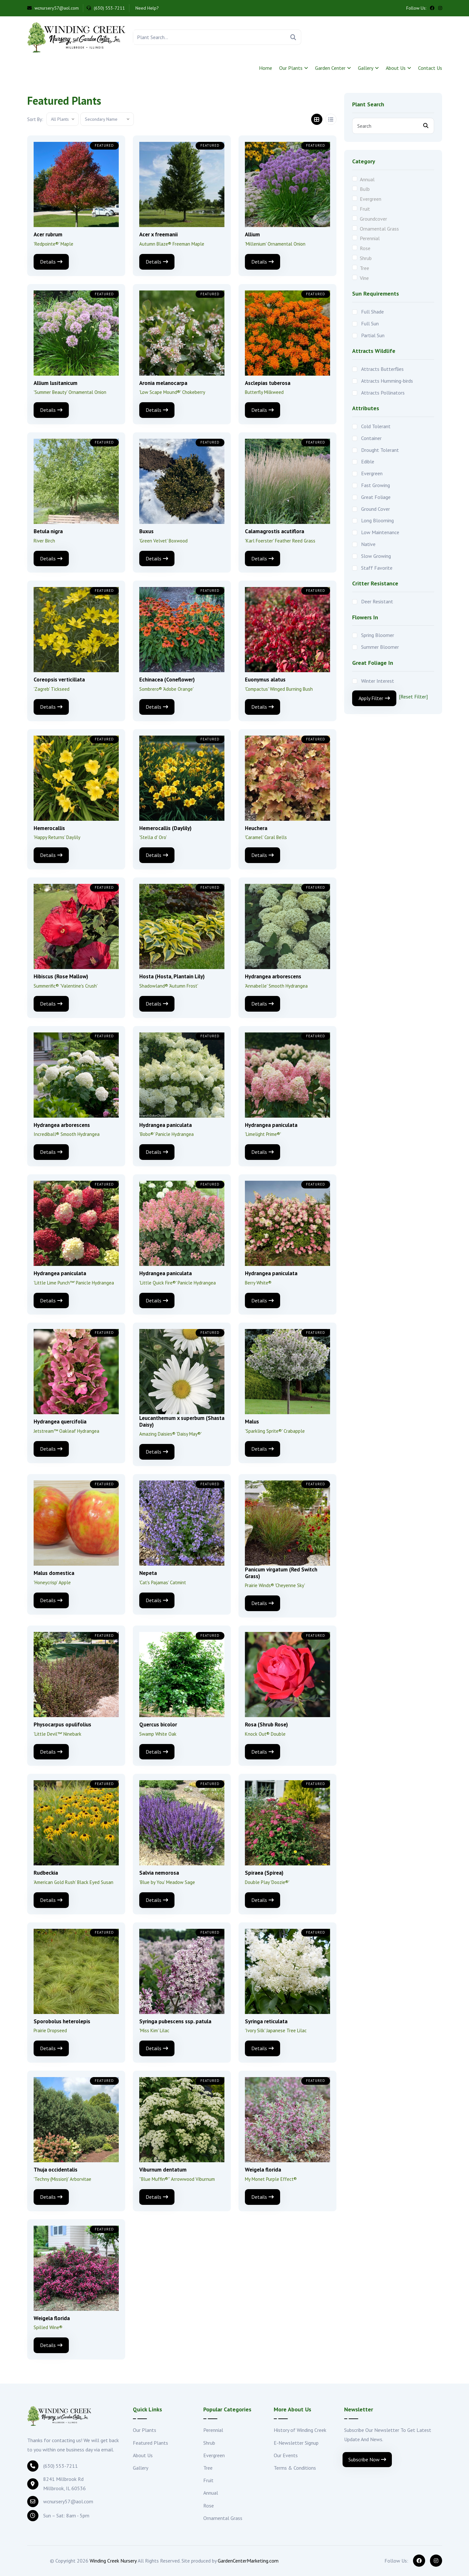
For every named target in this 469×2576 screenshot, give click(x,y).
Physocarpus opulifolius (62, 1724)
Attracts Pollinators (383, 392)
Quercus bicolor (158, 1724)
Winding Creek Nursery (113, 2560)
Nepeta (148, 1573)
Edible (367, 461)
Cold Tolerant (376, 426)
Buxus (146, 531)
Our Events (286, 2455)
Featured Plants (150, 2443)
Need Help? (146, 8)
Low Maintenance (380, 532)
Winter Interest (377, 681)
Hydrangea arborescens (273, 976)
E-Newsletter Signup (296, 2443)
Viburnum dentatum (163, 2169)
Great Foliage (376, 497)
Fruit (365, 209)
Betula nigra (48, 531)
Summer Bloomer (380, 647)
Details (51, 261)
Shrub (366, 258)
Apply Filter (374, 698)
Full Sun (370, 323)
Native (368, 544)
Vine (364, 278)
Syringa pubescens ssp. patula (175, 2021)
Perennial (370, 238)
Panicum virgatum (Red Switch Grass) (281, 1572)
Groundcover (373, 219)
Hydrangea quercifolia (60, 1421)
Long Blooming (377, 520)
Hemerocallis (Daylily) (165, 828)
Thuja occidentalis (55, 2169)
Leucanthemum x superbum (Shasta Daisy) (181, 1421)
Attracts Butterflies (382, 369)
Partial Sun (372, 335)
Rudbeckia (46, 1873)
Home (265, 68)
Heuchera (256, 828)
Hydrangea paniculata (165, 1125)
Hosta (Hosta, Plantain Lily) (172, 976)
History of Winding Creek (300, 2430)
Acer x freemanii (158, 234)
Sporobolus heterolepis (62, 2021)
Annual (367, 179)
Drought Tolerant (380, 450)
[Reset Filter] (413, 696)
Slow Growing (376, 556)
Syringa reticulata (266, 2021)
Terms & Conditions (295, 2468)
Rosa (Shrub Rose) (266, 1724)
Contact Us (430, 68)
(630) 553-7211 (105, 8)
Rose (365, 248)
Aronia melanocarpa (163, 383)
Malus (252, 1421)
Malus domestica (54, 1573)
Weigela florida (263, 2169)
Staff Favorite (376, 568)
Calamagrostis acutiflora (274, 531)
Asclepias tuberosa (267, 383)
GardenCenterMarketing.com (248, 2560)
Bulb (365, 189)
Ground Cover (375, 509)
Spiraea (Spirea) (264, 1873)
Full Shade (372, 311)
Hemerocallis (49, 828)
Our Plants (291, 68)
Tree (364, 268)
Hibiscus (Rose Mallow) (61, 976)
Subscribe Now (367, 2459)
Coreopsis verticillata (59, 679)
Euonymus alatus (265, 679)
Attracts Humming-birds (387, 381)
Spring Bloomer (377, 635)
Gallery (365, 68)
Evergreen (370, 199)
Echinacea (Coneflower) (167, 679)
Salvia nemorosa (159, 1873)
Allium (252, 234)
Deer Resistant (377, 601)
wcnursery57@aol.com (53, 8)
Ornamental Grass (379, 228)
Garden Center (330, 68)
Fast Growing (375, 485)
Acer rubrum (48, 234)
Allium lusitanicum (55, 383)
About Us (396, 68)
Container (371, 438)
